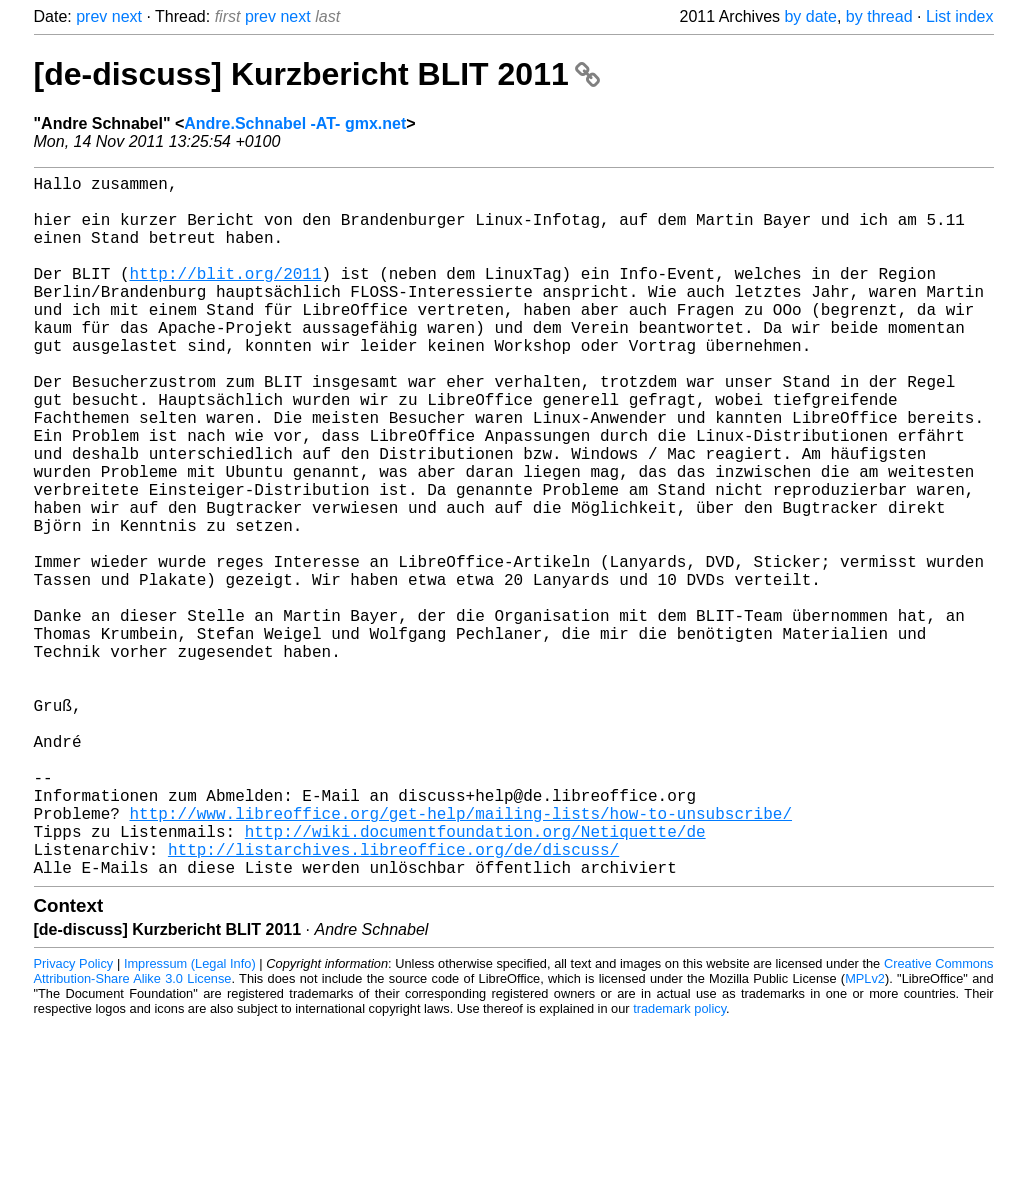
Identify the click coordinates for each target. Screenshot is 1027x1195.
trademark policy (679, 1164)
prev (91, 16)
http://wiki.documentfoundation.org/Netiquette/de (475, 979)
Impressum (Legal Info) (190, 1119)
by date (810, 16)
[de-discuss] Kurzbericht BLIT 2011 (317, 74)
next (127, 16)
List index (960, 16)
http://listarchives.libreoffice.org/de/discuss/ (393, 1001)
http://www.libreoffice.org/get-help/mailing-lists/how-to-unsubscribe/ (461, 957)
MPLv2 (865, 1134)
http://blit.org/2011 (226, 297)
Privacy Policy (74, 1119)
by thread (879, 16)
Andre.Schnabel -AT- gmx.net (295, 123)
